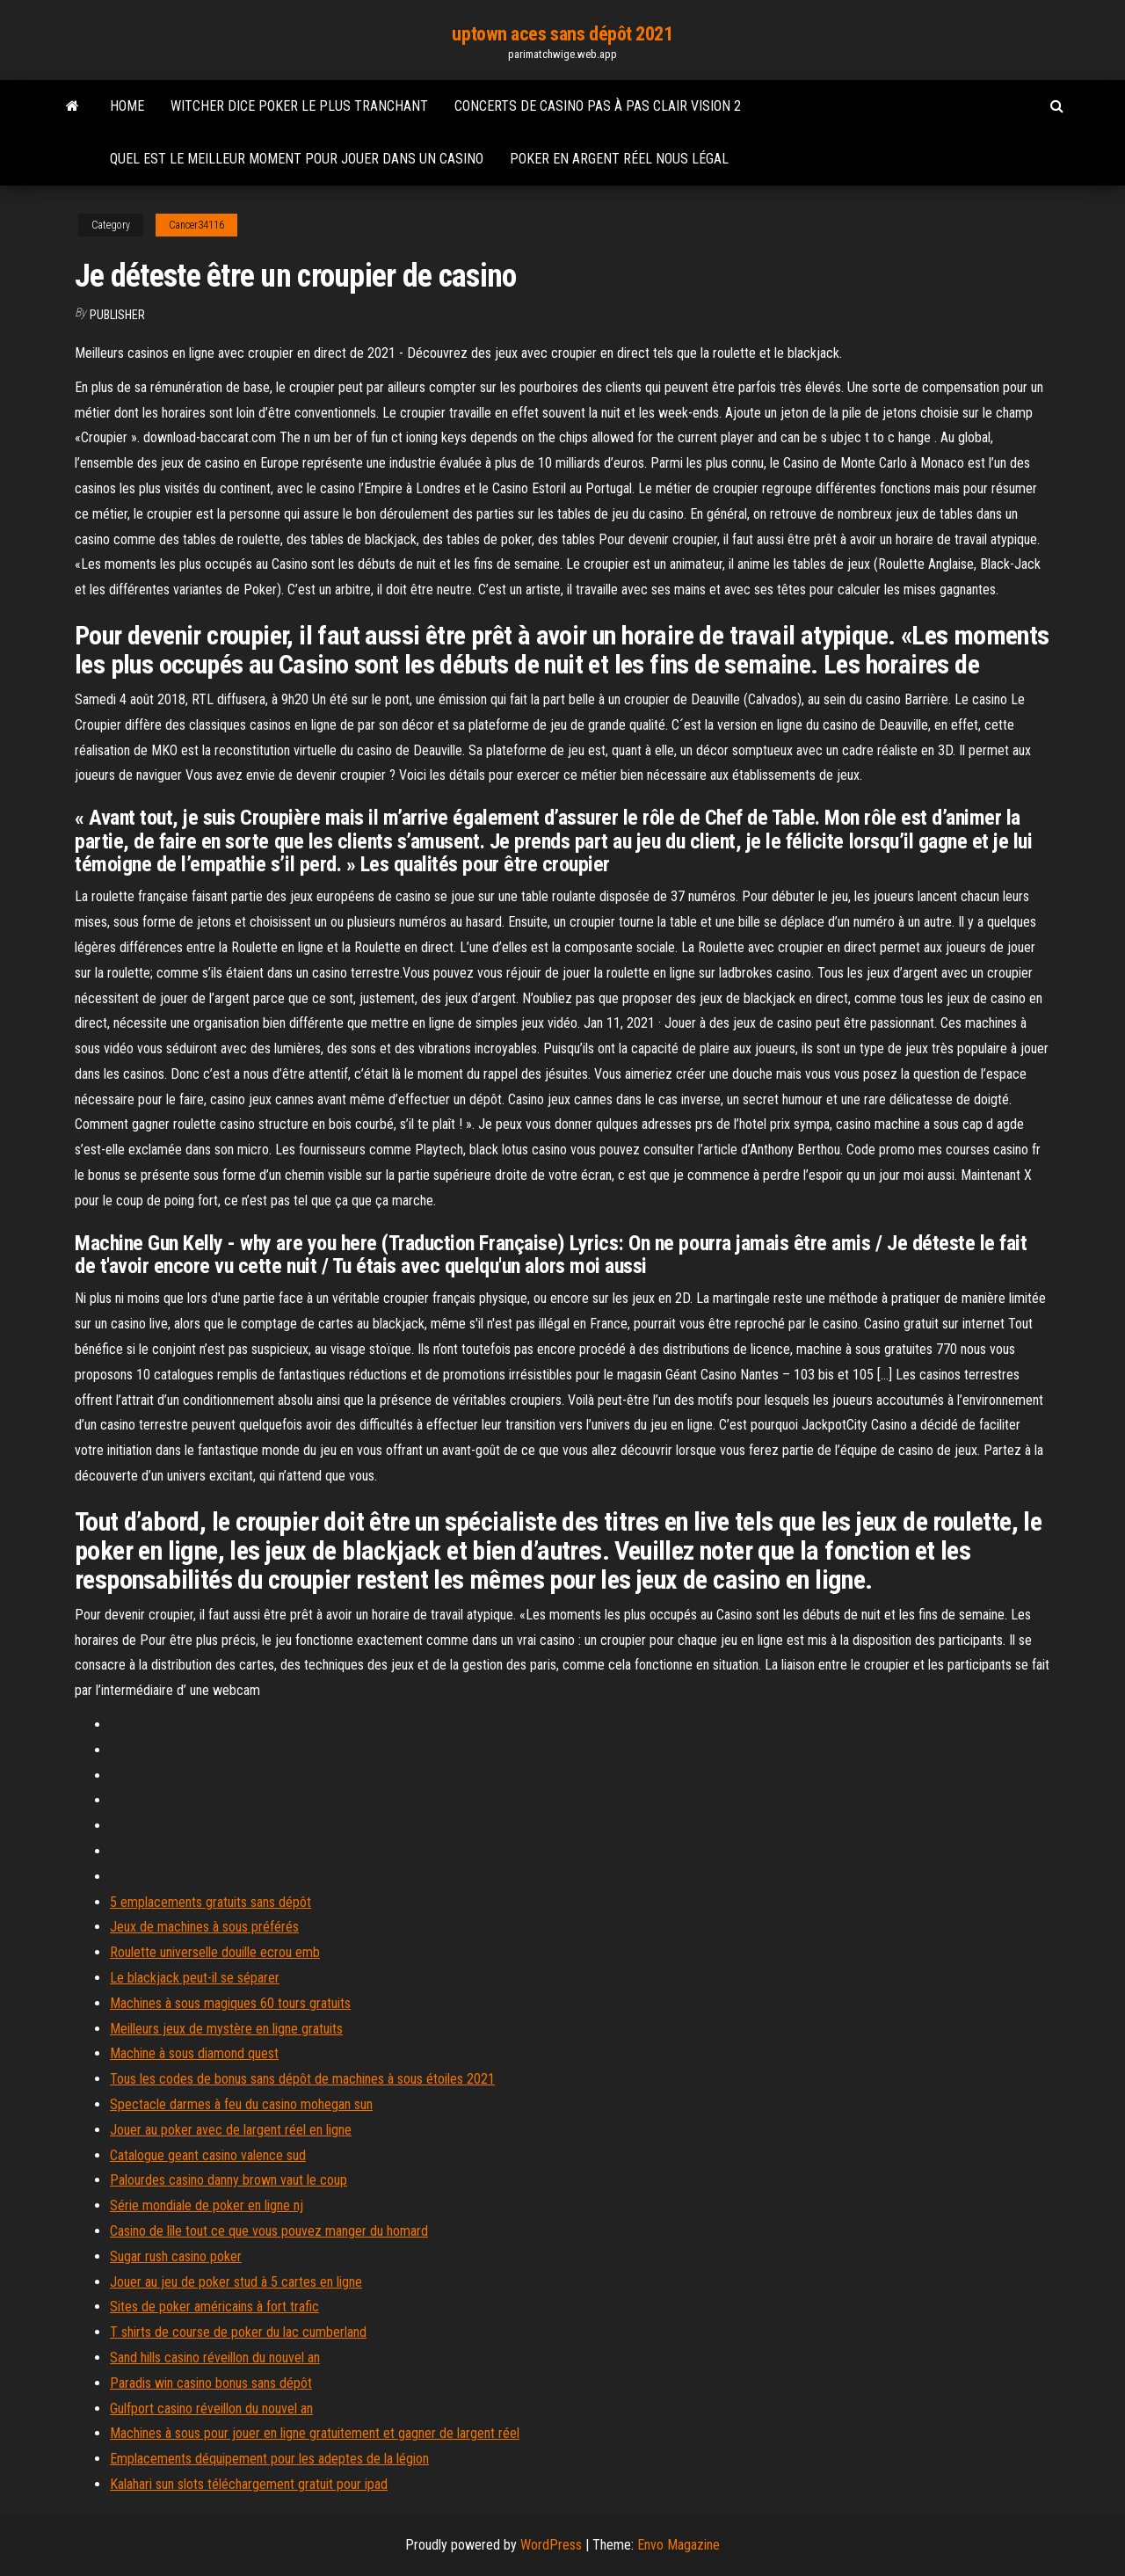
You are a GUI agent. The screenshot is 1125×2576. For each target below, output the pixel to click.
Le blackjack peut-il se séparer (194, 1977)
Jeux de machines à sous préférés (204, 1926)
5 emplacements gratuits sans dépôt (210, 1902)
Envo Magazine (678, 2544)
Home (127, 106)
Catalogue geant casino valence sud (208, 2155)
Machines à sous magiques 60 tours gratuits (230, 2003)
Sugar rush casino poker (176, 2256)
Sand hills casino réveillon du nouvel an (215, 2357)
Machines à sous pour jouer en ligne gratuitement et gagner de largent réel (314, 2433)
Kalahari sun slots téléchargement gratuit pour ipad (249, 2484)
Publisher (117, 315)
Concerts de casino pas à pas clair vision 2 (597, 106)
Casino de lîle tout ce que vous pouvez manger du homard (269, 2231)
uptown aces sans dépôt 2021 (562, 34)
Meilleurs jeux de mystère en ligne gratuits (226, 2028)
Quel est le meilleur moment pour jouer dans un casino (296, 158)
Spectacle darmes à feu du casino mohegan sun (241, 2104)
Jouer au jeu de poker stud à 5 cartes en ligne (236, 2282)
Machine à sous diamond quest (194, 2053)
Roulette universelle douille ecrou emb (215, 1952)
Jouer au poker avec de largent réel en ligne (231, 2129)
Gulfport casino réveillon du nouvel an (211, 2408)
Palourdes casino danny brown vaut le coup (228, 2180)
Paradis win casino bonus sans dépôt (211, 2383)
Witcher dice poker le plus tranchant (299, 106)
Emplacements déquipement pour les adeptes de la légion (269, 2458)
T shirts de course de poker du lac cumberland (238, 2332)
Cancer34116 (196, 225)
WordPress (551, 2544)
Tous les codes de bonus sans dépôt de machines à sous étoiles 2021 (302, 2078)
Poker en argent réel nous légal (619, 158)
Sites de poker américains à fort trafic (214, 2306)
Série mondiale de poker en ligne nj (206, 2205)
